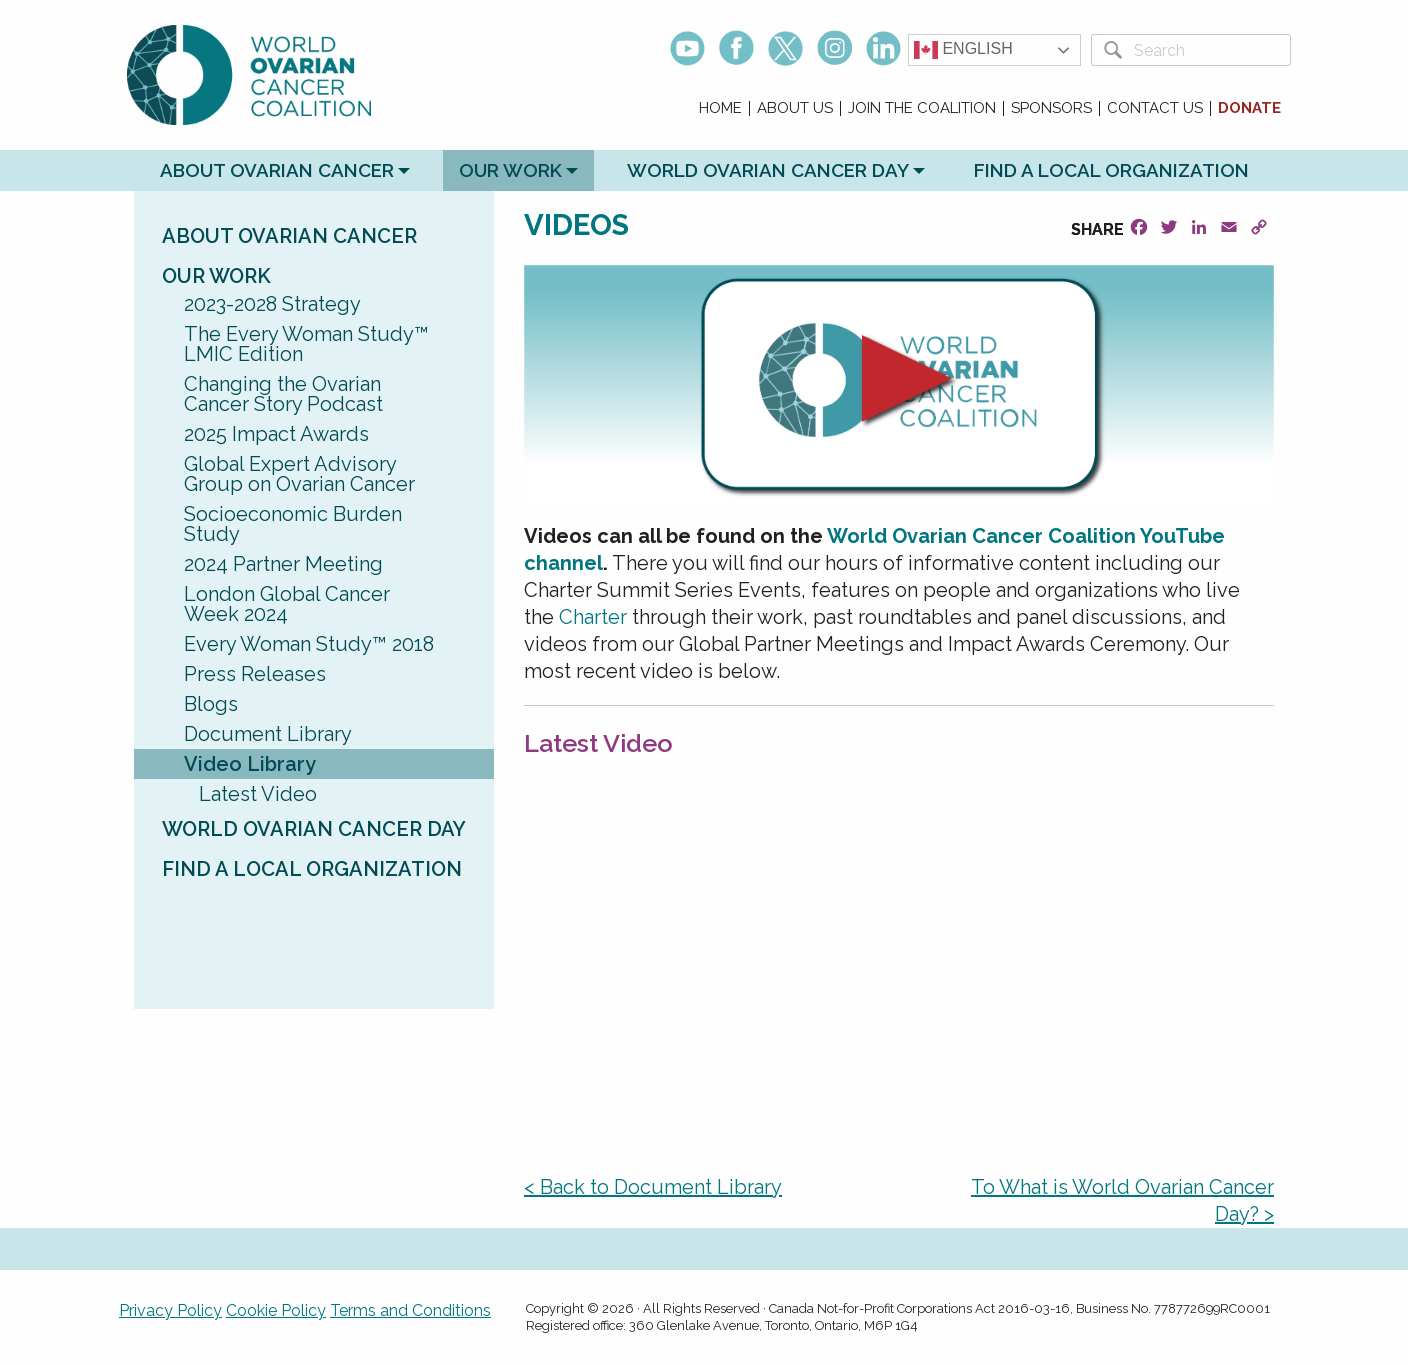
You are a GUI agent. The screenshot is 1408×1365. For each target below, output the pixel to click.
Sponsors (1051, 108)
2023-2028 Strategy (272, 304)
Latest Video (258, 794)
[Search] (1208, 50)
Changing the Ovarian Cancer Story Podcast (283, 394)
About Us (795, 108)
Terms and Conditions (410, 1310)
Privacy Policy (170, 1310)
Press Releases (255, 674)
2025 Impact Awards (276, 434)
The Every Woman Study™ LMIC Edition (306, 344)
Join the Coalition (922, 108)
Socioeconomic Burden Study (293, 524)
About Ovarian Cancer (277, 170)
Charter (593, 617)
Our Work (510, 170)
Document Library (268, 734)
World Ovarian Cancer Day (768, 170)
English (963, 50)
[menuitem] (721, 108)
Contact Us (1155, 108)
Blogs (211, 704)
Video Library (250, 764)
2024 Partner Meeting (283, 564)
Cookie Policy (276, 1310)
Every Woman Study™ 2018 (309, 644)
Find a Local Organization (1111, 170)
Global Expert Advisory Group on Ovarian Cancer (299, 474)
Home (720, 108)
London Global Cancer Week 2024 (287, 604)
